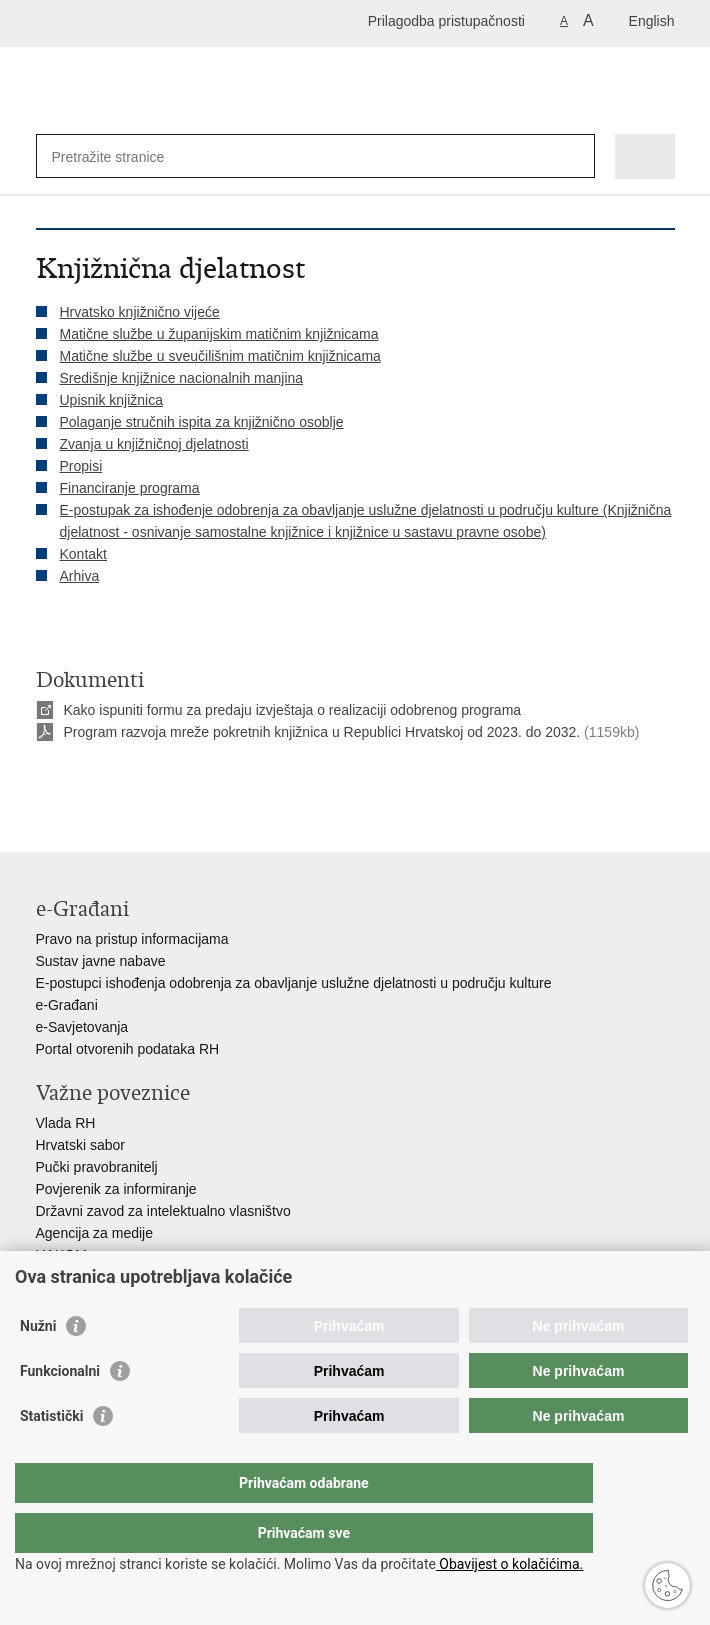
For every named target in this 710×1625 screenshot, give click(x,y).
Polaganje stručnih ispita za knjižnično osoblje (202, 422)
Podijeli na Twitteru (132, 780)
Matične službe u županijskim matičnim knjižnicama (219, 334)
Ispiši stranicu (46, 780)
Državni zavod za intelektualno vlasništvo (163, 1211)
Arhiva (80, 576)
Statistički (51, 1456)
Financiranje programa (130, 488)
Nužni (38, 1366)
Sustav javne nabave (101, 961)
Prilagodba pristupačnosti (446, 21)
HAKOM (61, 1255)
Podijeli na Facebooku (89, 780)
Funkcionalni (60, 1411)
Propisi (81, 466)
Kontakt (83, 554)
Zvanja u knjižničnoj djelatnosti (154, 444)
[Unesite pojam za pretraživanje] (124, 156)
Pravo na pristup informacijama (132, 939)
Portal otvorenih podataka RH (128, 1049)
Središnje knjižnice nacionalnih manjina (182, 378)
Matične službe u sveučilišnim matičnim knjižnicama (220, 356)
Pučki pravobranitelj (97, 1167)
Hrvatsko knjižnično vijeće (140, 312)
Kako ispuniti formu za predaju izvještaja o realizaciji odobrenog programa (293, 710)
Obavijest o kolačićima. (509, 1564)
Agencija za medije (95, 1233)
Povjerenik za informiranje (116, 1189)
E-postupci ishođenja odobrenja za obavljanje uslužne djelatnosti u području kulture (294, 983)
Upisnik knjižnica (111, 400)
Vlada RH (66, 1123)
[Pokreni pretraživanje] (575, 156)
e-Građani (67, 1005)
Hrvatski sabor (80, 1145)
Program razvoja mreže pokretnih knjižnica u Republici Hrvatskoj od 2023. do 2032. (322, 732)
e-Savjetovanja (82, 1027)
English (652, 21)
